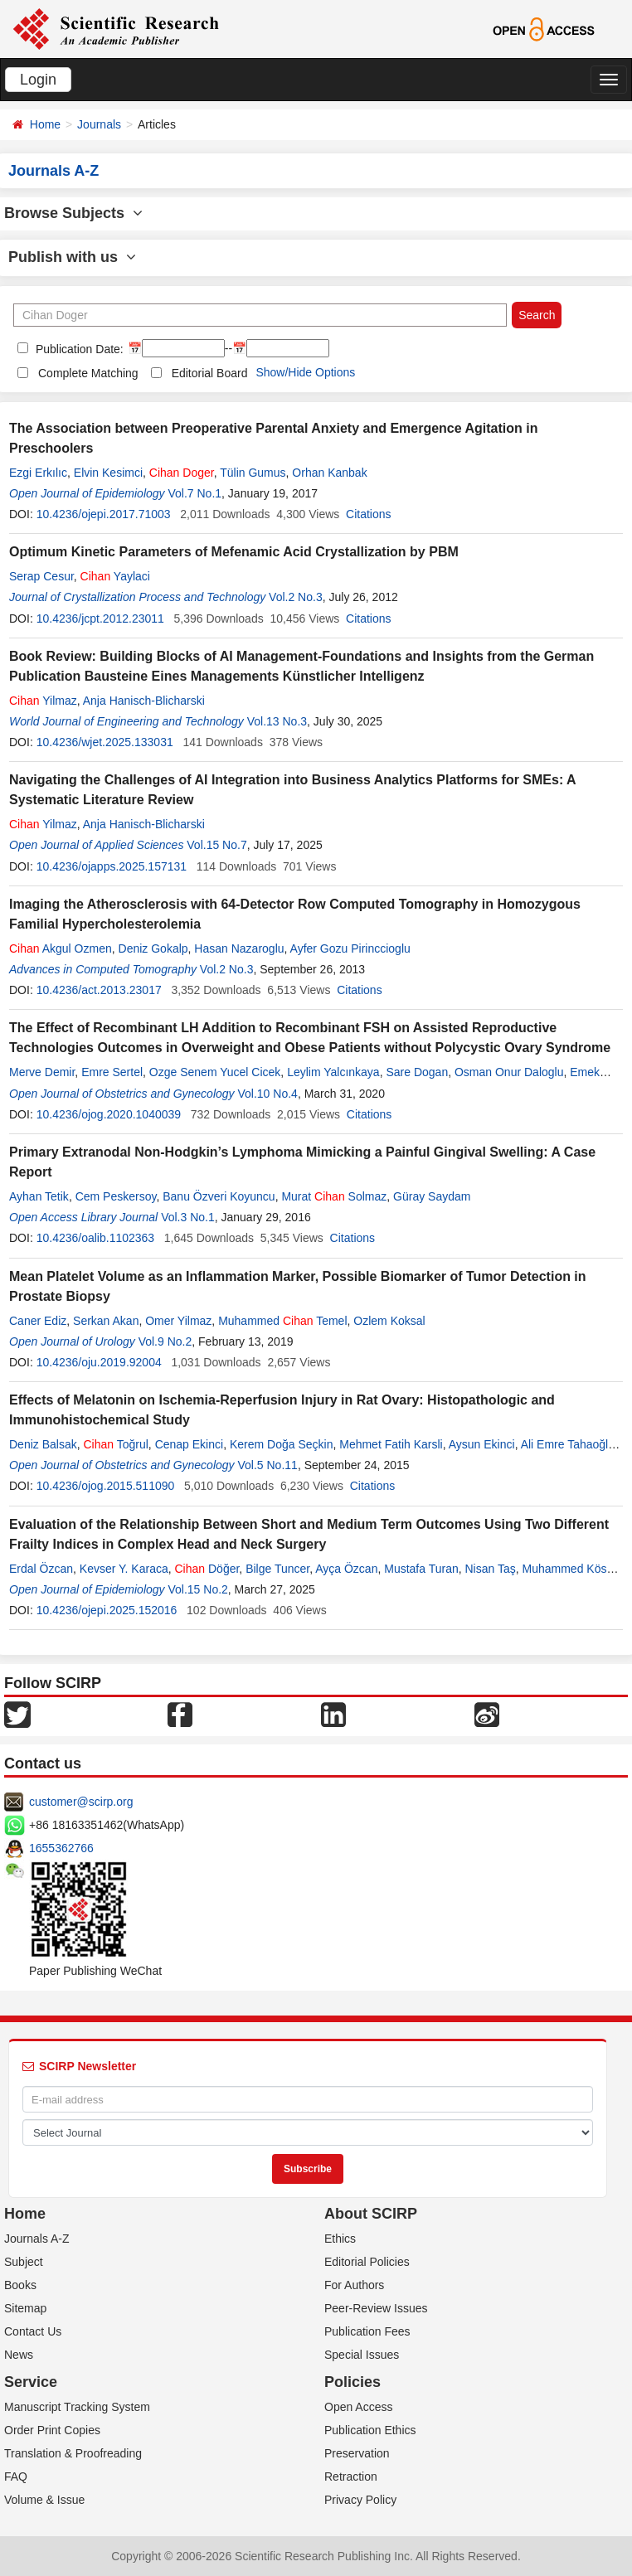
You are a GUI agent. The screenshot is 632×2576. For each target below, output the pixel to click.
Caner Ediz (37, 1320)
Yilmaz (43, 700)
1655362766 (61, 1848)
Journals (99, 124)
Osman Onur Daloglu (509, 1072)
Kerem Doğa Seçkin (281, 1444)
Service (30, 2382)
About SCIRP (370, 2213)
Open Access (358, 2406)
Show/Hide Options (305, 372)
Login (38, 79)
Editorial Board (210, 373)
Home (45, 124)
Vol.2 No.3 (296, 597)
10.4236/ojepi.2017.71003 (103, 514)
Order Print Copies (52, 2430)
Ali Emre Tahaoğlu (568, 1444)
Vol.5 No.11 (267, 1465)
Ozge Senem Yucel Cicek (215, 1072)
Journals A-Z (37, 2238)
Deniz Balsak (43, 1444)
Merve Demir (42, 1072)
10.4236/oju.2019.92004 (99, 1362)
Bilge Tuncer (277, 1568)
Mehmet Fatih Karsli (390, 1444)
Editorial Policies (367, 2261)
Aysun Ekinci (482, 1444)
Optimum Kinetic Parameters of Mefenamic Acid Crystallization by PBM (234, 552)
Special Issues (361, 2354)
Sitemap (25, 2308)
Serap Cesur (41, 576)
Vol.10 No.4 (267, 1093)
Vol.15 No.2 (197, 1589)
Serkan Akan (106, 1320)
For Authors (354, 2285)
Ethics (340, 2238)
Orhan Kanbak (329, 472)
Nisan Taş (490, 1568)
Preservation (357, 2453)
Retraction (350, 2476)
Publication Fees (367, 2331)
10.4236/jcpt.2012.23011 (100, 618)
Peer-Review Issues (376, 2308)
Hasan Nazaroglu (239, 948)
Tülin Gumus (252, 472)
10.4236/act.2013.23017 (99, 990)
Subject (23, 2261)
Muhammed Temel (282, 1320)
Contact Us (32, 2331)
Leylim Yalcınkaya (333, 1072)
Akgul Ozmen (60, 948)
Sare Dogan (417, 1072)
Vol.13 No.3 (277, 721)
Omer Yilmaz (178, 1320)
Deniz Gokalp (153, 948)
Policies (352, 2382)
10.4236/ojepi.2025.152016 (106, 1610)
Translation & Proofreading (73, 2453)
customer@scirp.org (81, 1801)
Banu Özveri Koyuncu (219, 1196)
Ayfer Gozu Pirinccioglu (350, 948)
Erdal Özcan (41, 1568)
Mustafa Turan (421, 1568)
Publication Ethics (370, 2430)
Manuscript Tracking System (77, 2406)
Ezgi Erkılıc (38, 472)
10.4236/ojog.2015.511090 (105, 1485)
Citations (368, 514)
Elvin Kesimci (108, 472)
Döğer (207, 1568)
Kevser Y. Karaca (124, 1568)
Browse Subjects (73, 213)
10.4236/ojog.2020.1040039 (108, 1114)
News (18, 2354)
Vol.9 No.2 (165, 1341)
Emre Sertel (112, 1072)
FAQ (15, 2476)
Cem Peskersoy (116, 1196)
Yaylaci (115, 576)
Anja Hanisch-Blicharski (144, 700)
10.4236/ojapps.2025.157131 (111, 866)
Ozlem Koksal (389, 1320)
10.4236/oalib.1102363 (95, 1237)
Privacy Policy (360, 2499)
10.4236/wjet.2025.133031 (104, 742)
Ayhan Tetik (39, 1196)
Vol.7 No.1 (194, 493)
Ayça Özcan (346, 1568)
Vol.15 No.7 (216, 844)
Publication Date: (78, 349)
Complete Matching (88, 373)
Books (20, 2285)
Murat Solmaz (333, 1196)
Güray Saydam (431, 1196)
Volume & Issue (44, 2499)
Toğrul (115, 1444)
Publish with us (72, 257)
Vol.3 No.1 (188, 1217)
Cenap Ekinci (189, 1444)
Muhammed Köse (568, 1568)
